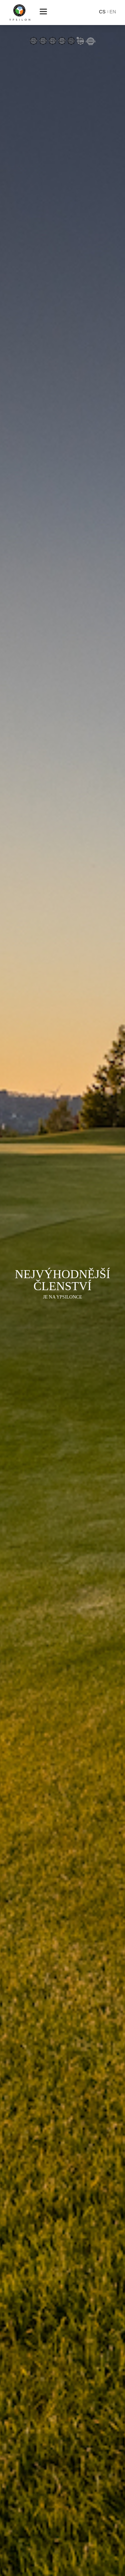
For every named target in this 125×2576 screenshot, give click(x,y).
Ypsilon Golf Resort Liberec (20, 12)
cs (102, 11)
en (113, 11)
